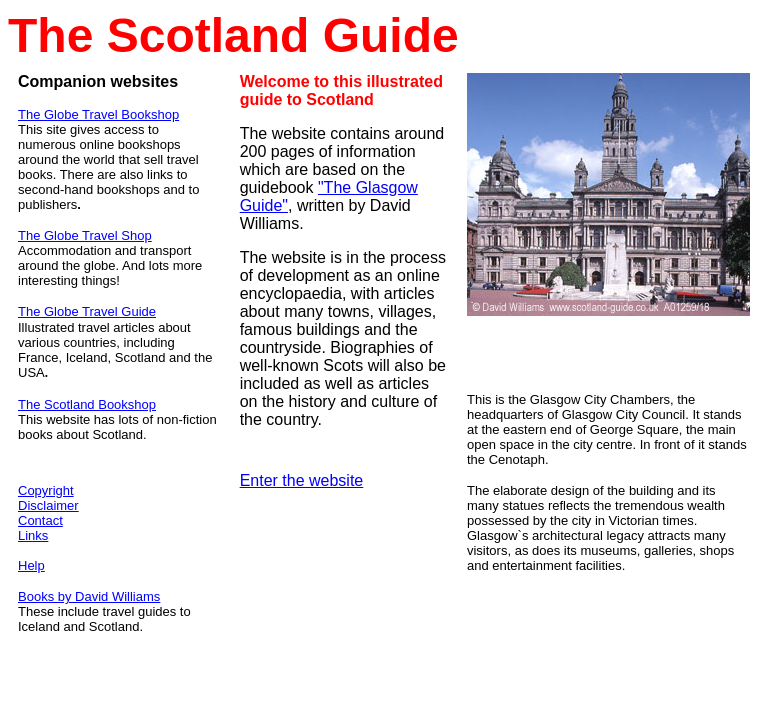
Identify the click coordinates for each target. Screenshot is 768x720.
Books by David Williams (89, 596)
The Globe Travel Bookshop (98, 114)
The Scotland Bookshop (87, 404)
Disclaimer (48, 505)
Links (33, 535)
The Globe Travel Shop (85, 235)
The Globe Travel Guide (87, 311)
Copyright (46, 490)
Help (31, 565)
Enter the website (302, 480)
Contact (40, 520)
